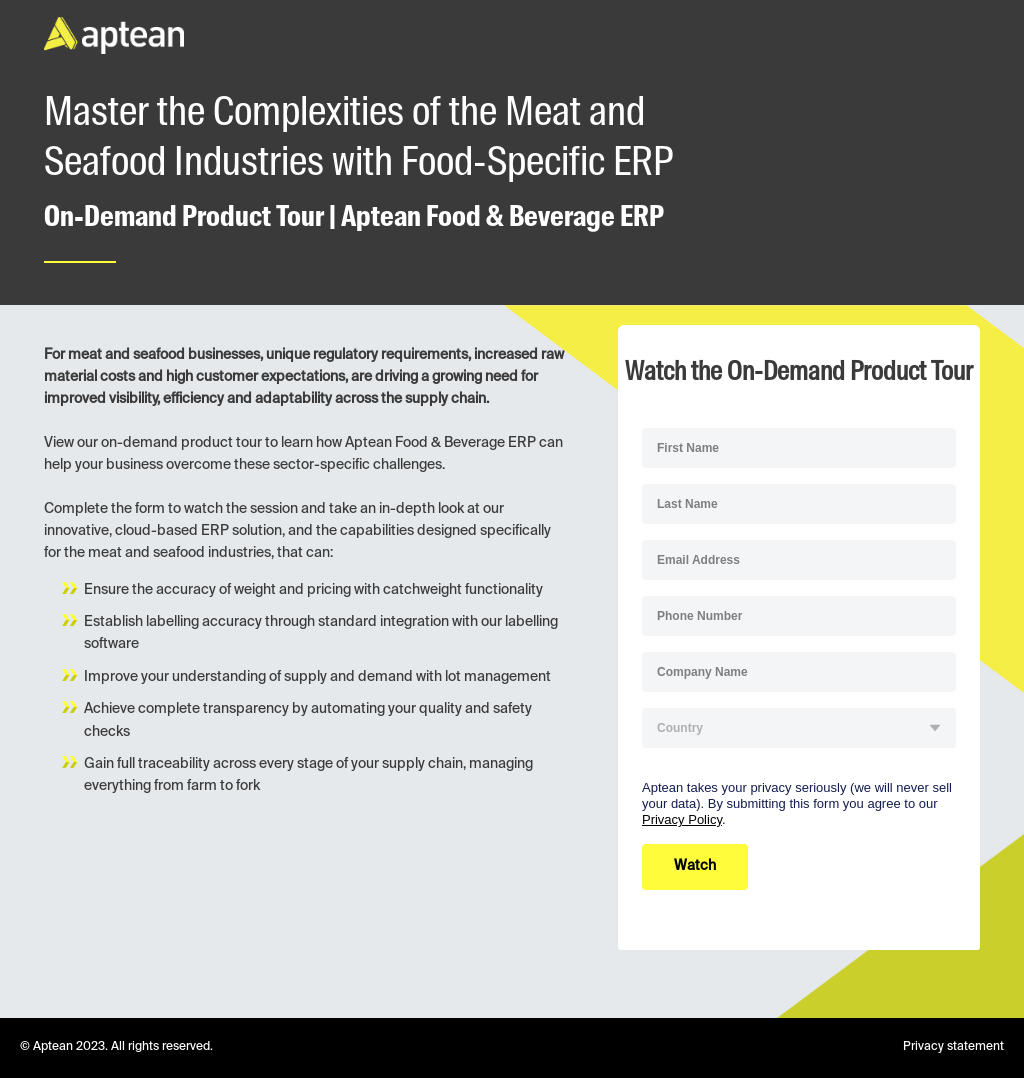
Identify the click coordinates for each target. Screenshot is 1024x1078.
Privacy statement (953, 1047)
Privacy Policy (682, 819)
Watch (695, 866)
